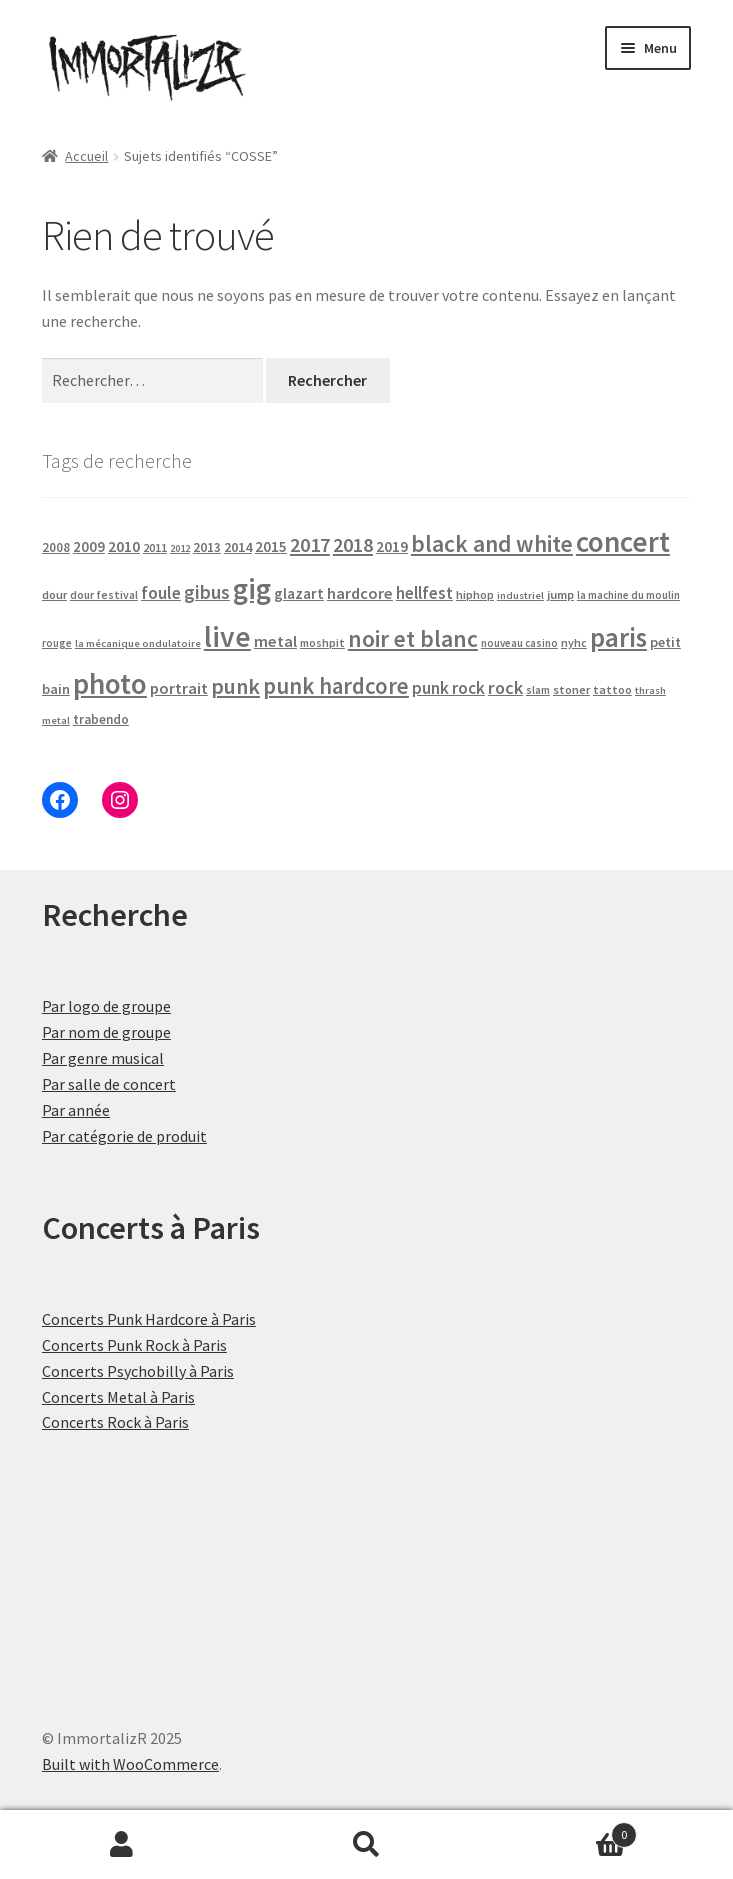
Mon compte (122, 1845)
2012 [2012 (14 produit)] (180, 548)
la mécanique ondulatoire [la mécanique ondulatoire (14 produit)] (138, 643)
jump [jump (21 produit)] (560, 594)
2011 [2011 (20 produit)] (155, 547)
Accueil (86, 156)
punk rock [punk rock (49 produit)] (448, 688)
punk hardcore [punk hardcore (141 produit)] (336, 686)
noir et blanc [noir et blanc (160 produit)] (413, 638)
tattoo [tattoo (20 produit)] (612, 689)
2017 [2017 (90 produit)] (310, 545)
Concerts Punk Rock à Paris (134, 1345)
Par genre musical (103, 1058)
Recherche (366, 1845)
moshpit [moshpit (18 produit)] (322, 642)
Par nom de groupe (106, 1032)
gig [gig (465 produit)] (252, 588)
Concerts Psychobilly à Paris (138, 1371)
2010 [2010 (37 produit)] (124, 546)
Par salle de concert (109, 1084)
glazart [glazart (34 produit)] (299, 593)
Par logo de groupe (106, 1006)
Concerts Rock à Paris (115, 1422)
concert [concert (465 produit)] (623, 541)
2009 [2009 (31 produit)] (89, 546)
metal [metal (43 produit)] (275, 641)
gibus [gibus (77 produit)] (207, 592)
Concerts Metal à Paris (118, 1397)
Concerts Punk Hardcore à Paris (149, 1319)
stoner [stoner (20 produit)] (571, 689)
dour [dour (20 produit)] (54, 594)
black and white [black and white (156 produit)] (492, 543)
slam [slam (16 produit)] (538, 690)
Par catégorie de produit (124, 1136)
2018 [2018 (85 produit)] (353, 544)
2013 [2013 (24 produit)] (207, 547)
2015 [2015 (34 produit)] (271, 546)
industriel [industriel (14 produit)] (520, 595)
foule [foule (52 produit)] (161, 593)
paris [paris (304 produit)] (618, 637)
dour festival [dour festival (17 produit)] (104, 595)
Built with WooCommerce (130, 1764)
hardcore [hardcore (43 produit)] (360, 593)
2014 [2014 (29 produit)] (238, 547)
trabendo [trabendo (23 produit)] (101, 719)
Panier (563, 1830)
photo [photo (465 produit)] (110, 683)
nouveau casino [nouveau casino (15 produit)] (519, 643)
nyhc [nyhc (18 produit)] (574, 642)
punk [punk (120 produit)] (235, 686)
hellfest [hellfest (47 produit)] (424, 593)
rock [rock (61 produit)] (505, 687)
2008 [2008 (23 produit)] (56, 547)
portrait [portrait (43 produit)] (179, 688)
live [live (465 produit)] (227, 636)
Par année (76, 1110)
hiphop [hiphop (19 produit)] (475, 594)
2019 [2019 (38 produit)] (392, 546)
